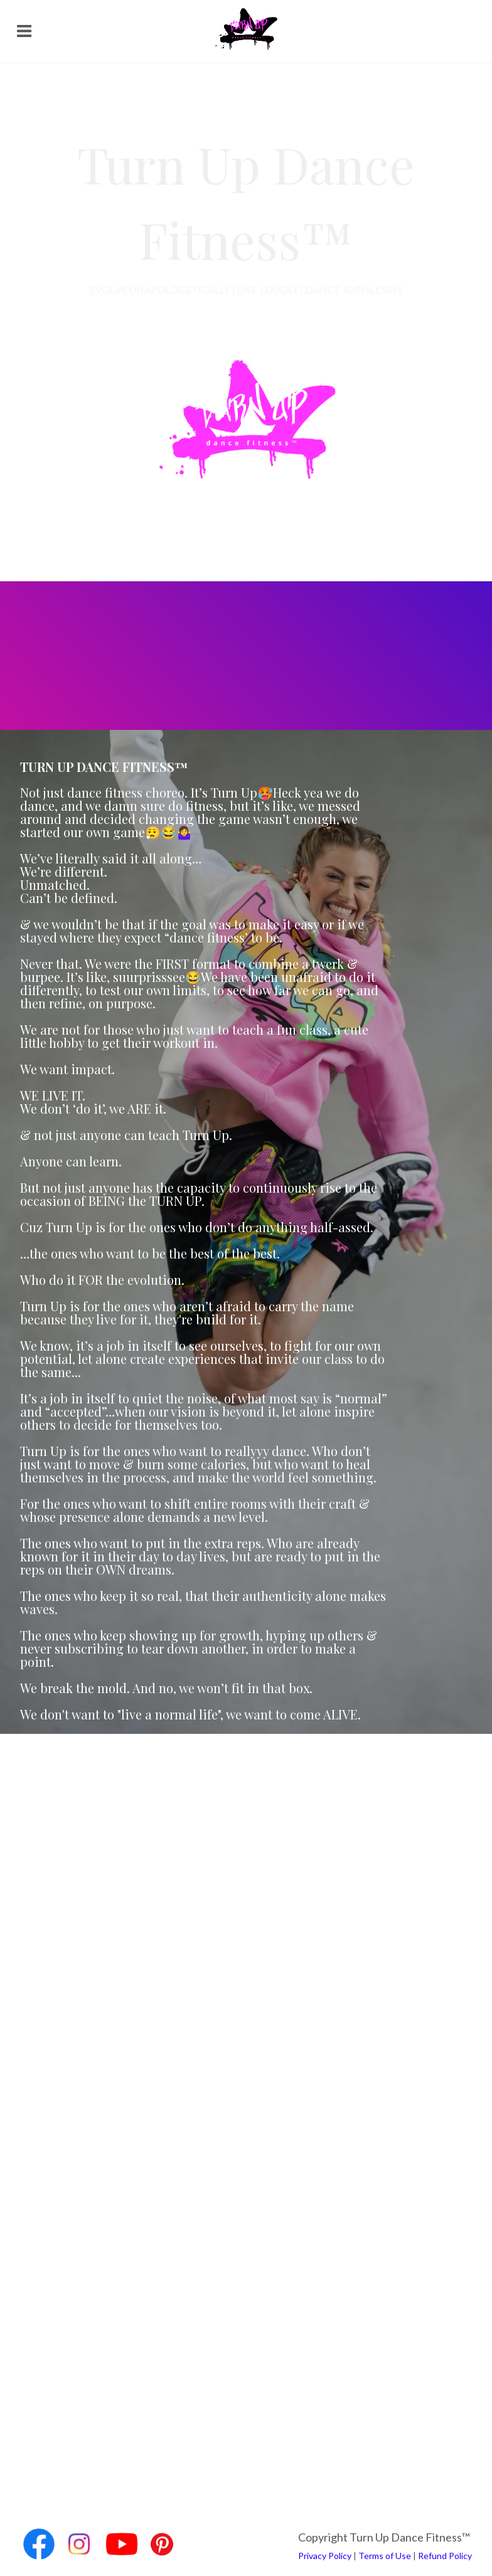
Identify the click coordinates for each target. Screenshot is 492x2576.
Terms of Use (384, 2555)
